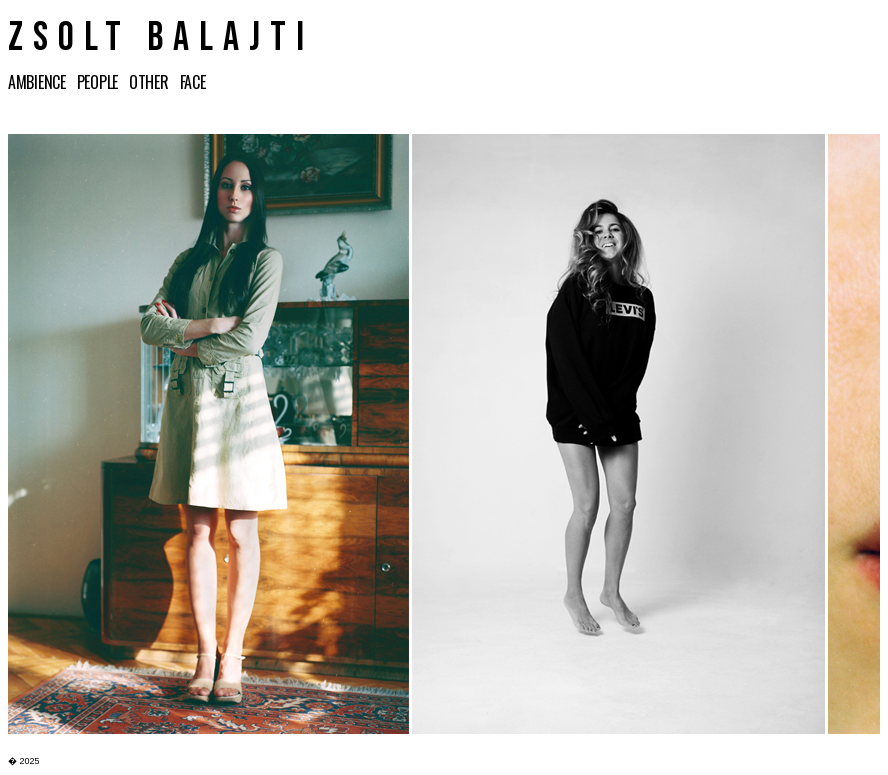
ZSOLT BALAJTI (161, 38)
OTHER (152, 82)
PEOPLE (101, 82)
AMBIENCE (42, 82)
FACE (196, 82)
